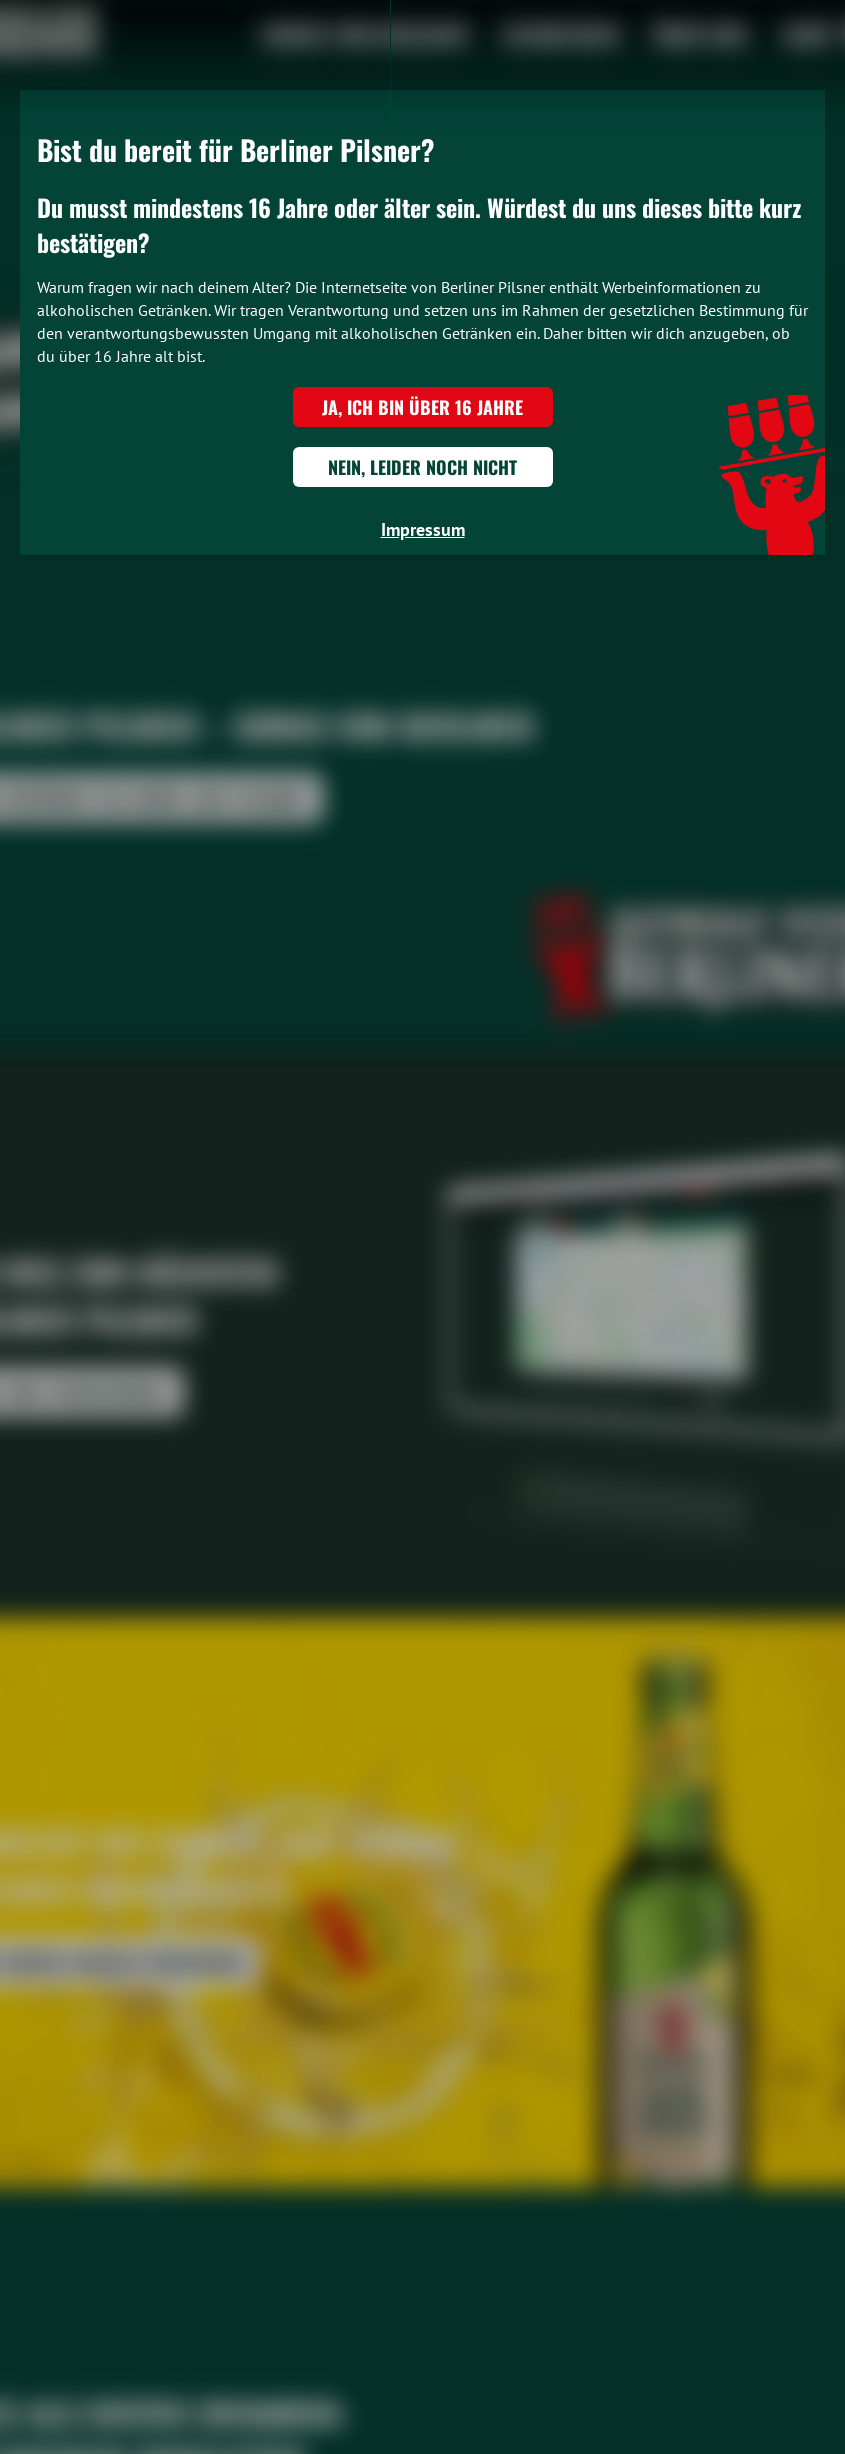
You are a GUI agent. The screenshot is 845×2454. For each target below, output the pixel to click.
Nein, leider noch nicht (422, 467)
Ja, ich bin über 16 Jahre (422, 407)
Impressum (423, 529)
